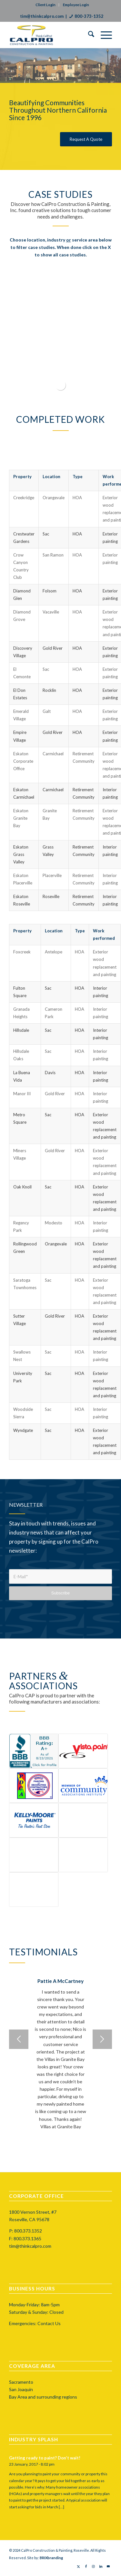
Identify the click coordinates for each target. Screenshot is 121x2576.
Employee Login (76, 5)
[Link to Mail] (108, 2566)
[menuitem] (88, 35)
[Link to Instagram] (93, 2566)
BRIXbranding (51, 2558)
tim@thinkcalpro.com (42, 16)
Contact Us (49, 2323)
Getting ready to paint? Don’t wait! (44, 2457)
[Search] (88, 35)
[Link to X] (78, 2566)
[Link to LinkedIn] (100, 2566)
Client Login (45, 5)
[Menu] (103, 35)
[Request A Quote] (86, 139)
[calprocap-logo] (50, 35)
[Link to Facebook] (86, 2566)
